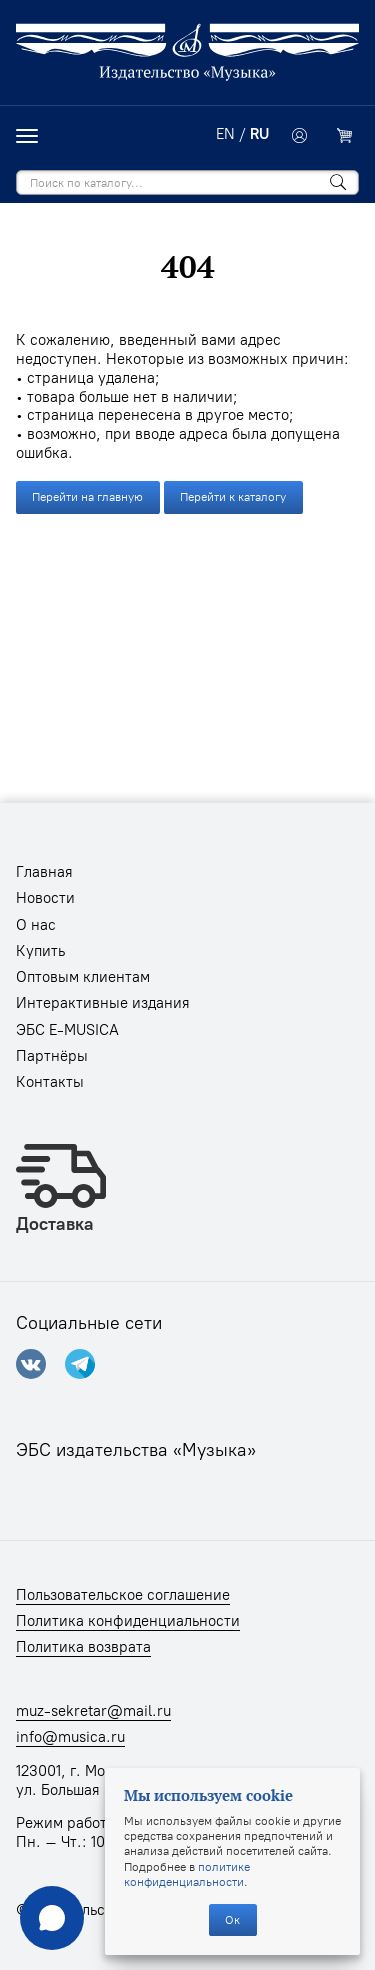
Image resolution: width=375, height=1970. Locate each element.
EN (225, 134)
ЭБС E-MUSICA (67, 1030)
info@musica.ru (70, 1737)
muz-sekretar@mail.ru (93, 1711)
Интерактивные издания (103, 1003)
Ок (232, 1919)
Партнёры (52, 1056)
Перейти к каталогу (233, 496)
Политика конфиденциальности (128, 1621)
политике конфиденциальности (187, 1874)
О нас (36, 925)
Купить (40, 951)
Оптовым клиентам (83, 977)
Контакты (50, 1082)
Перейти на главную (87, 496)
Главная (44, 872)
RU (259, 134)
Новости (45, 898)
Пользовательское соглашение (123, 1595)
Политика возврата (83, 1647)
